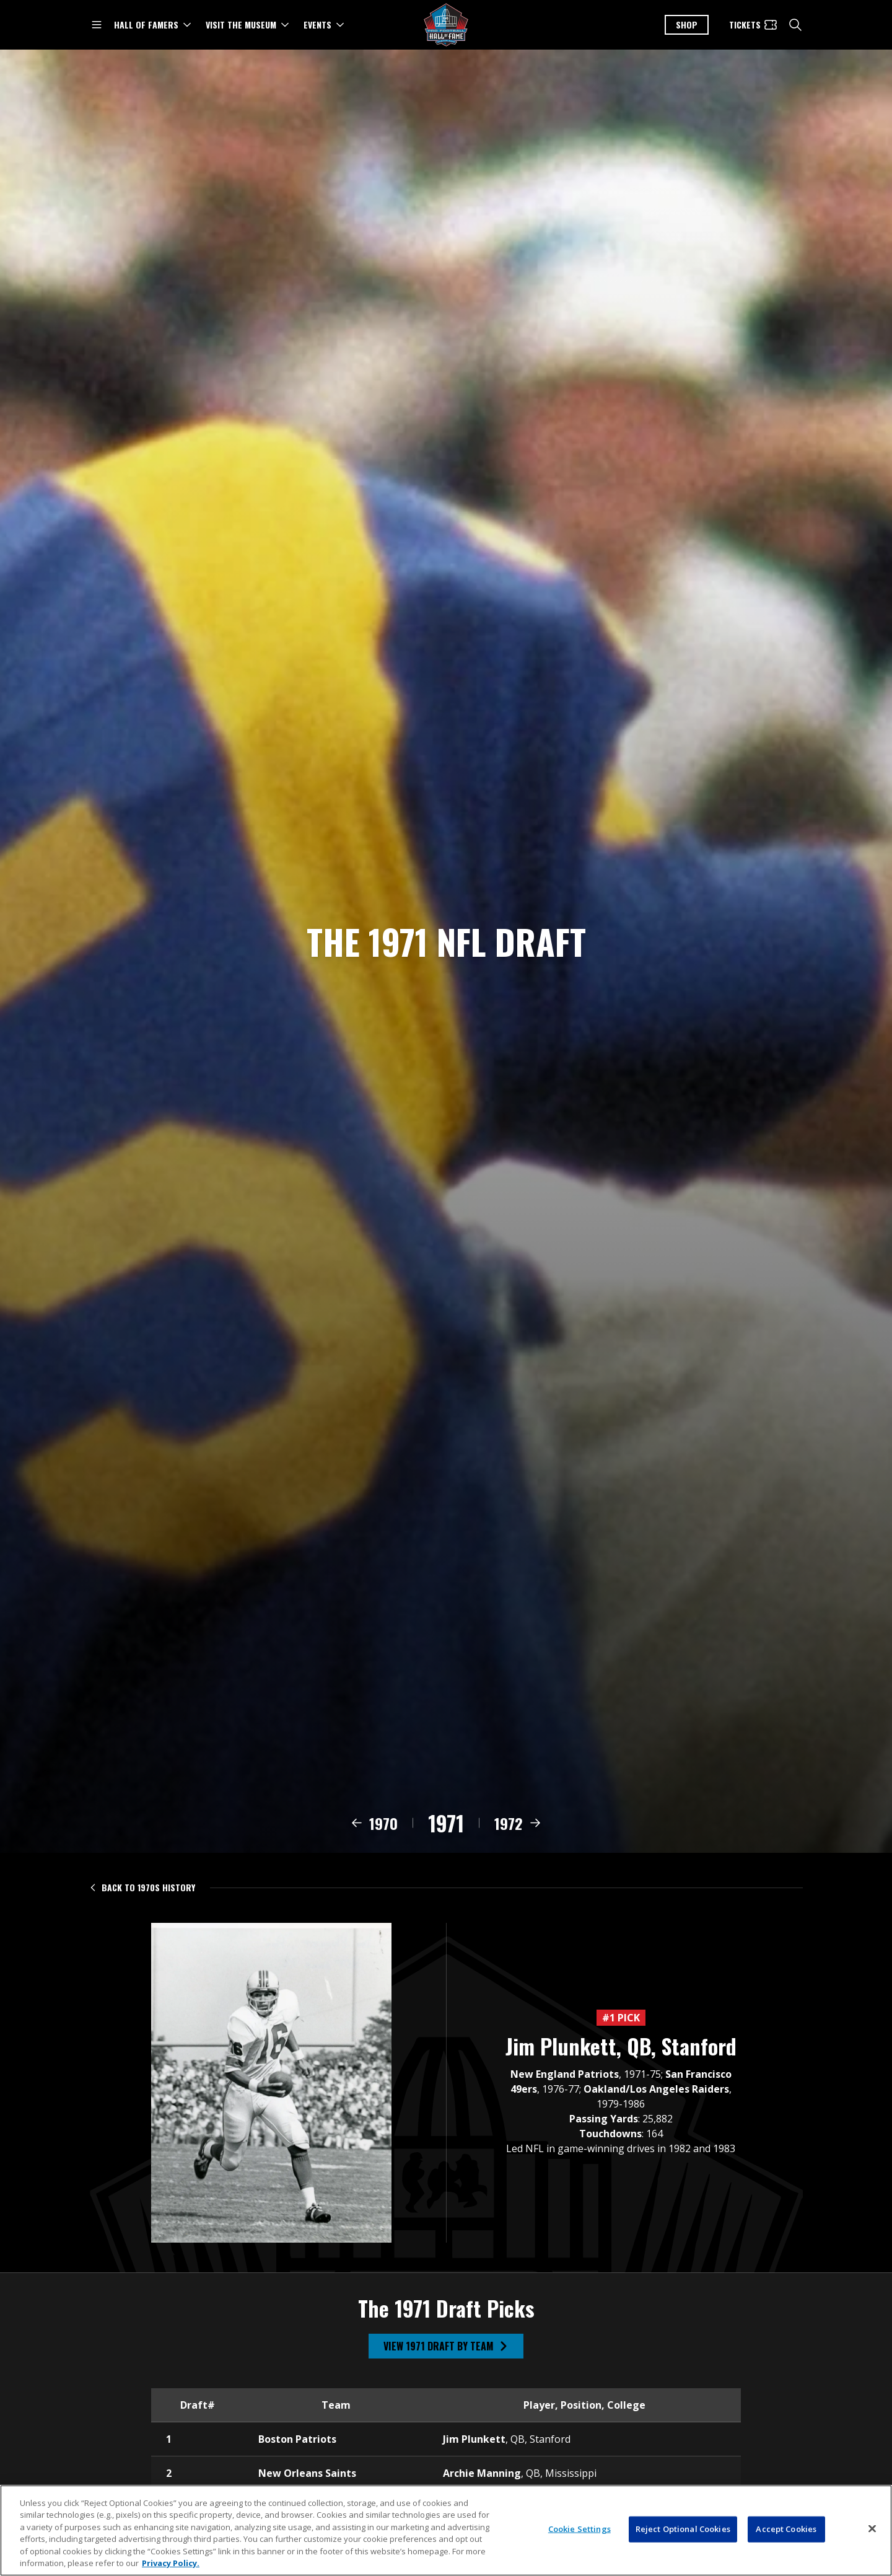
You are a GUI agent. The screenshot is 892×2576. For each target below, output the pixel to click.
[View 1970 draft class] (373, 1836)
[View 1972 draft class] (518, 1836)
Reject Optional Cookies (683, 2533)
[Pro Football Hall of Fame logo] (446, 25)
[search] (795, 24)
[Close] (872, 2533)
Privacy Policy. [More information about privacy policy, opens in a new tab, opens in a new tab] (170, 2568)
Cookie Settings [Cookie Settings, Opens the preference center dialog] (579, 2533)
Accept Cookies (786, 2533)
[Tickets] (753, 24)
